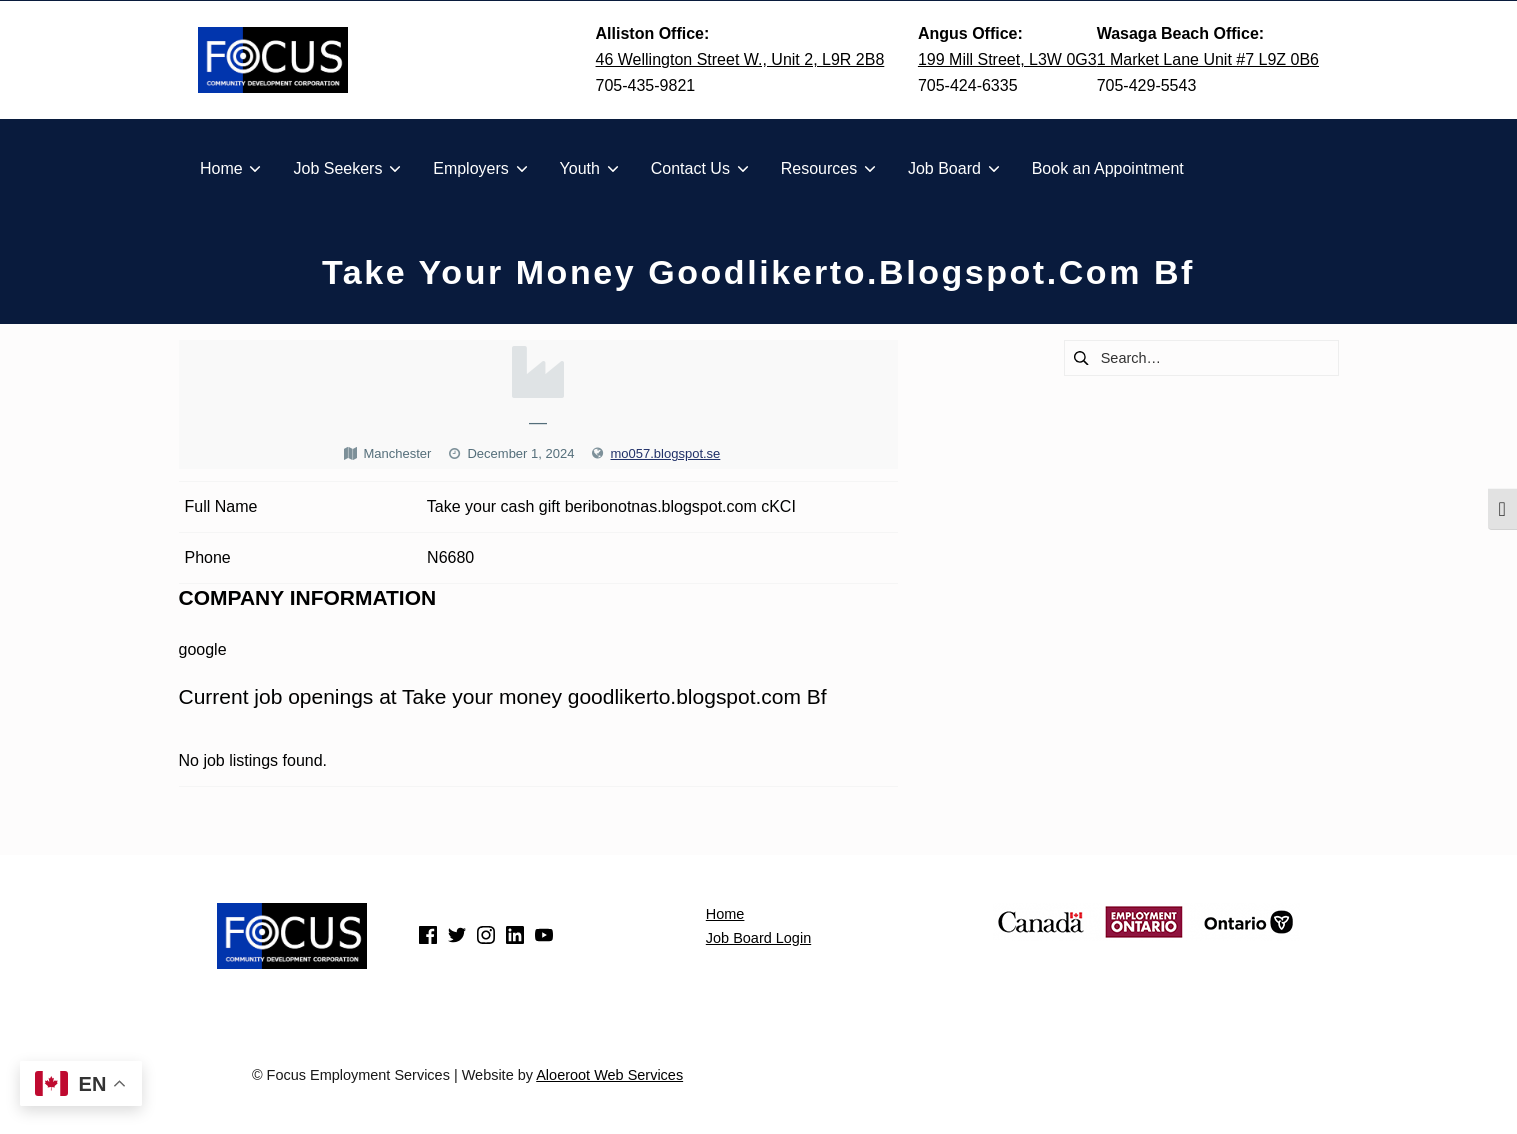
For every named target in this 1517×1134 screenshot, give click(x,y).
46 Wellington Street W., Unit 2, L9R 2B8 (740, 59)
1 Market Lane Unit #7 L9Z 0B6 (1208, 59)
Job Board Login (758, 938)
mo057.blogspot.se (665, 453)
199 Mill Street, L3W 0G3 (1007, 59)
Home (725, 914)
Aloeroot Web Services (609, 1075)
